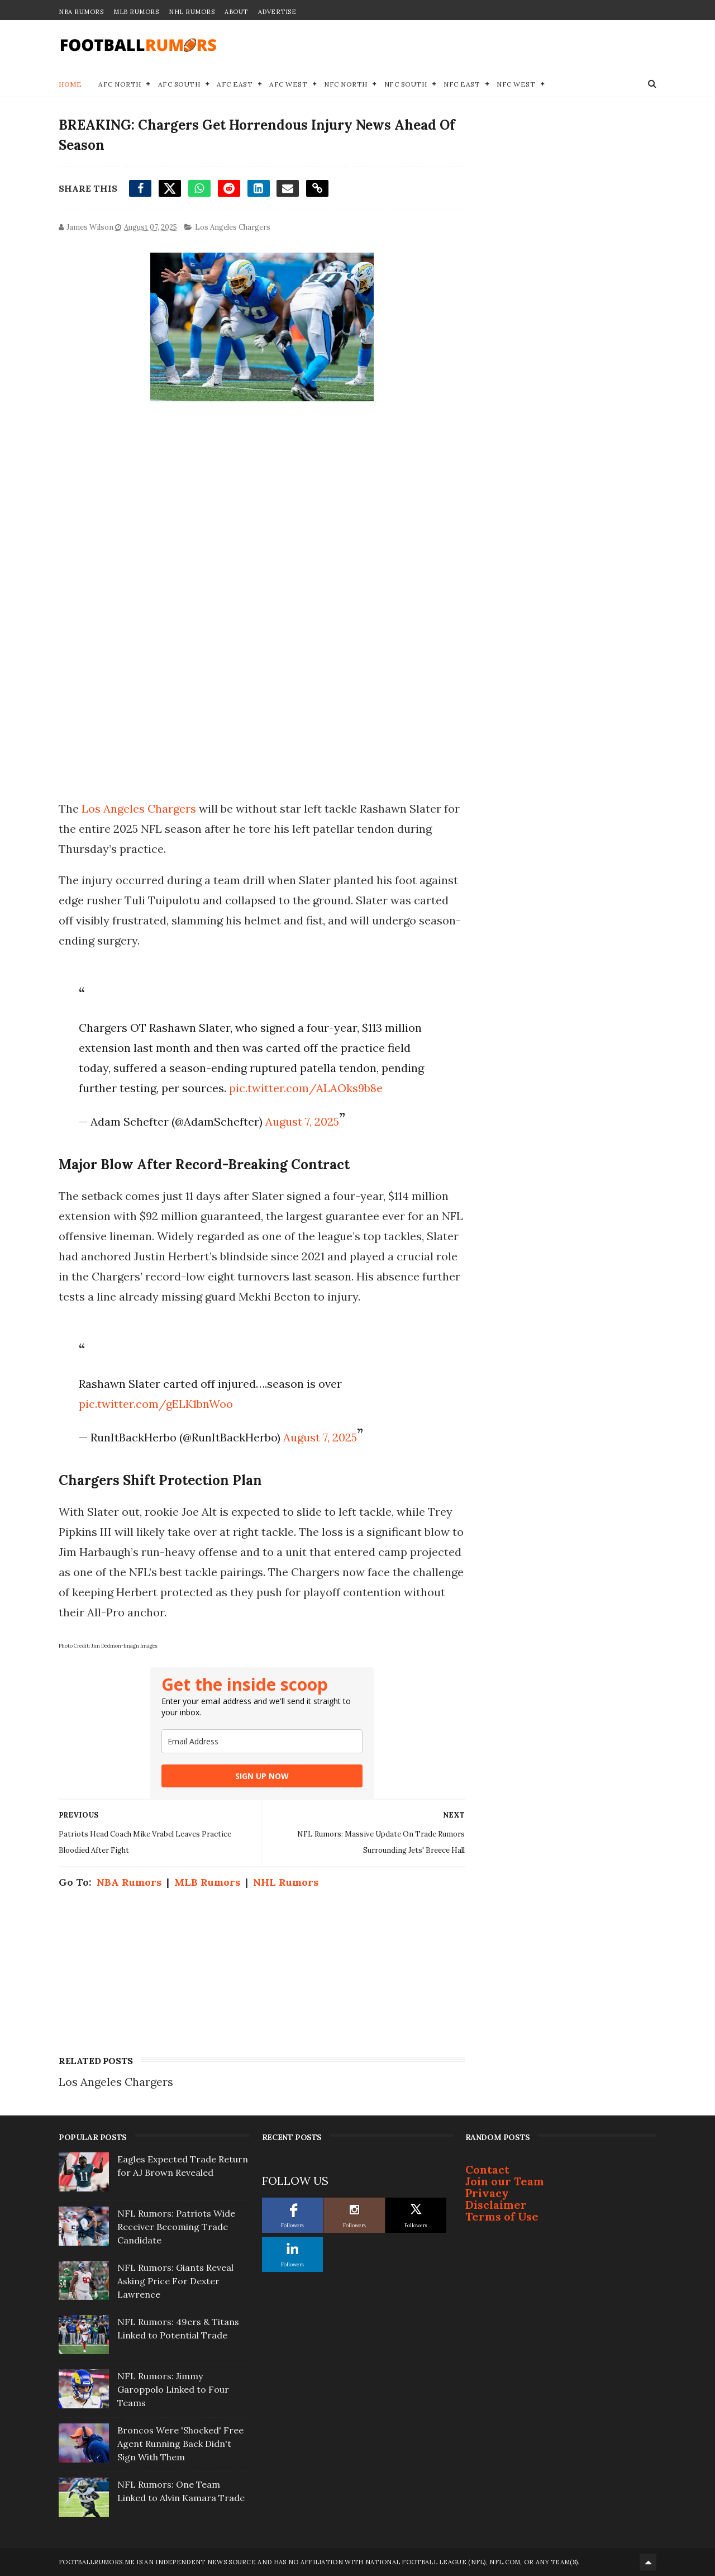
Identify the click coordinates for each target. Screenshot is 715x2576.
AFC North (119, 84)
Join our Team (504, 2181)
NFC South (405, 84)
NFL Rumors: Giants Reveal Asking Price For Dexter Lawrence (175, 2281)
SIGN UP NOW (262, 1776)
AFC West (288, 84)
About (236, 12)
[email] (262, 1741)
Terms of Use (501, 2216)
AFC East (234, 84)
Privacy (487, 2193)
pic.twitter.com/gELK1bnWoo (156, 1404)
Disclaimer (496, 2205)
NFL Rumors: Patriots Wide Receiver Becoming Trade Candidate (176, 2227)
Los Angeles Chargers (232, 227)
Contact (487, 2169)
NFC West (516, 84)
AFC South (179, 84)
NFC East (462, 84)
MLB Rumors (136, 12)
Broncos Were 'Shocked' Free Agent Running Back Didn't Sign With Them (180, 2444)
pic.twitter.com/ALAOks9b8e (306, 1088)
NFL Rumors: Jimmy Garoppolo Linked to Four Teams (173, 2389)
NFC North (346, 84)
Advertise (277, 12)
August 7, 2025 (302, 1121)
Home (70, 84)
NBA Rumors (81, 12)
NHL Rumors (191, 12)
